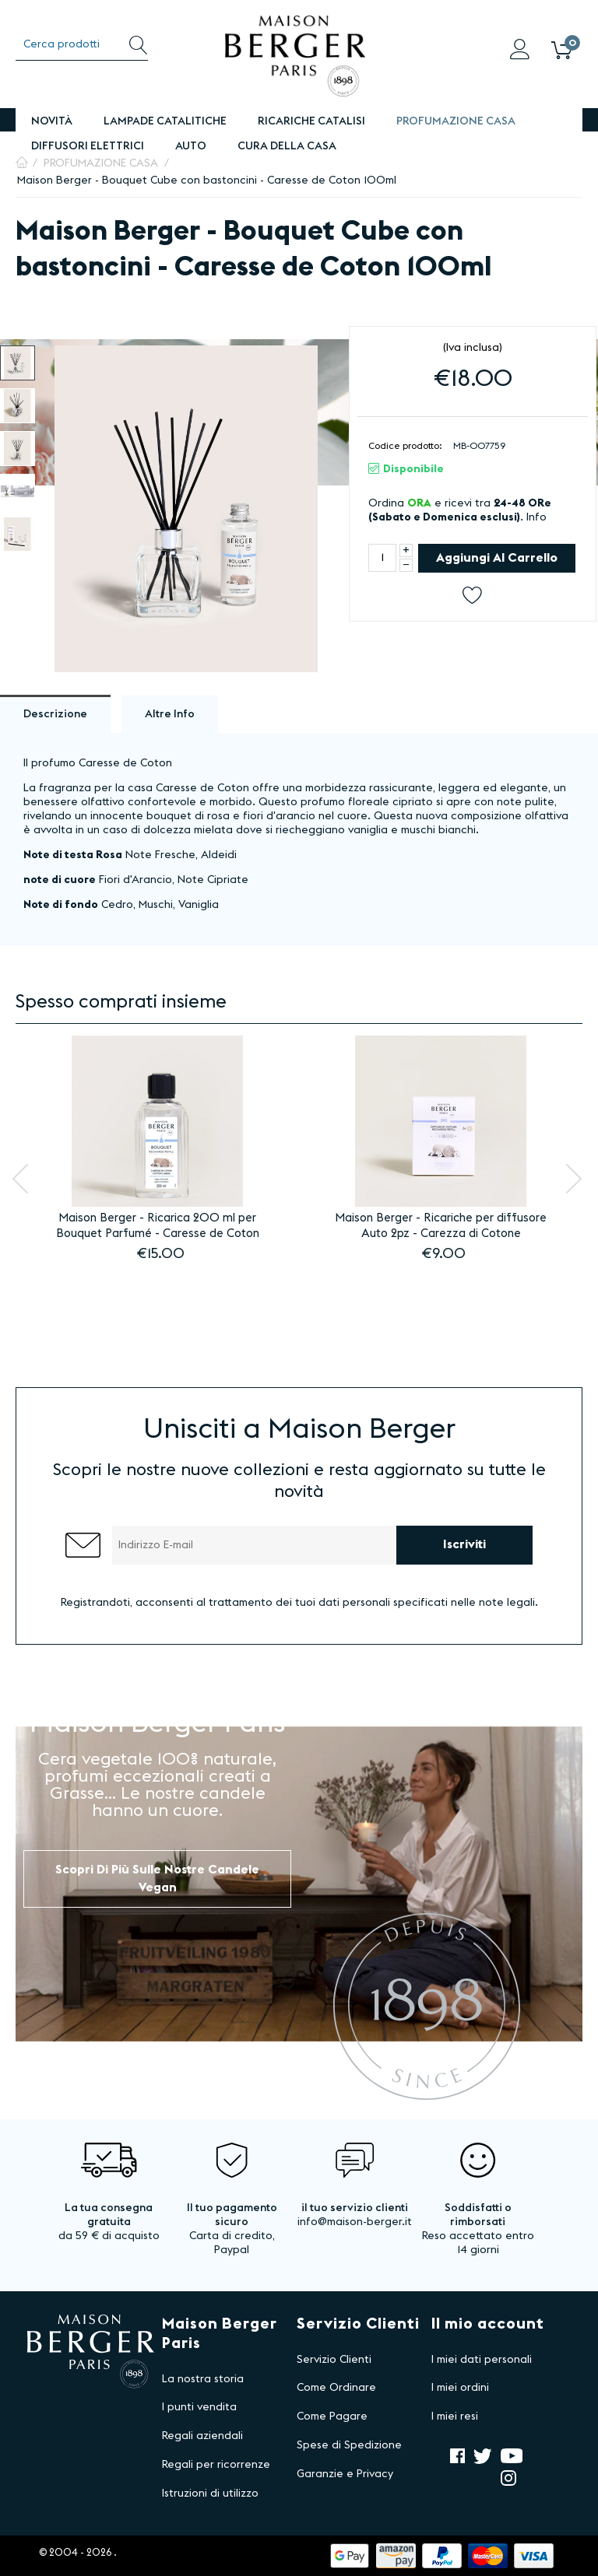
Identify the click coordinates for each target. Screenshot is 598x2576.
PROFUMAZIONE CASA (455, 121)
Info (536, 517)
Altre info (170, 714)
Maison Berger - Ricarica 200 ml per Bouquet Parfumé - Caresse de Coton (157, 1225)
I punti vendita (199, 2407)
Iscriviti (464, 1544)
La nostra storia (203, 2379)
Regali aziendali (202, 2436)
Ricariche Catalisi (311, 121)
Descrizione (55, 714)
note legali (507, 1602)
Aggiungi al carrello (497, 558)
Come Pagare (332, 2416)
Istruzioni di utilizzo (210, 2493)
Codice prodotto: (405, 445)
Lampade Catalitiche (165, 121)
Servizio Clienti (334, 2359)
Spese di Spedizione (349, 2445)
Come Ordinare (336, 2387)
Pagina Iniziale (22, 163)
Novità (51, 121)
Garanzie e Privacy (345, 2474)
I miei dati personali (481, 2359)
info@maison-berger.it (354, 2222)
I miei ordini (460, 2387)
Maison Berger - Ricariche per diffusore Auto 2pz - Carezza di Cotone (441, 1225)
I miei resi (454, 2416)
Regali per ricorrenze (216, 2464)
